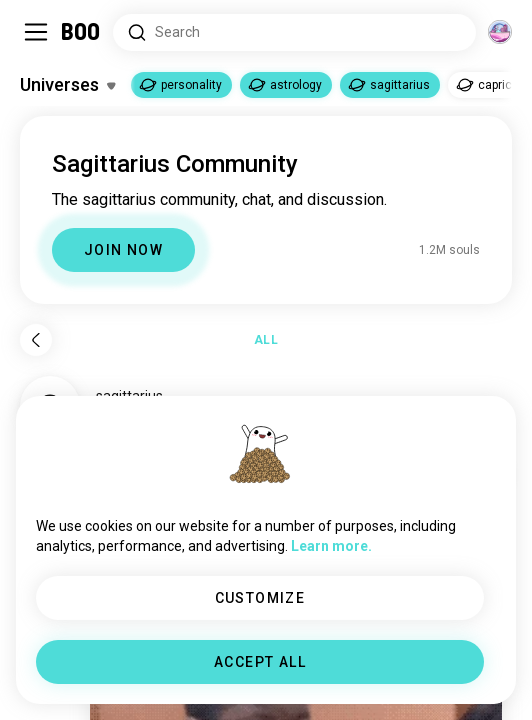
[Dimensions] (500, 32)
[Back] (36, 340)
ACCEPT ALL (260, 662)
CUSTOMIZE (260, 598)
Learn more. (331, 546)
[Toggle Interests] (67, 85)
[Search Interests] (294, 32)
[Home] (81, 32)
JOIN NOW (123, 250)
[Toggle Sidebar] (36, 32)
